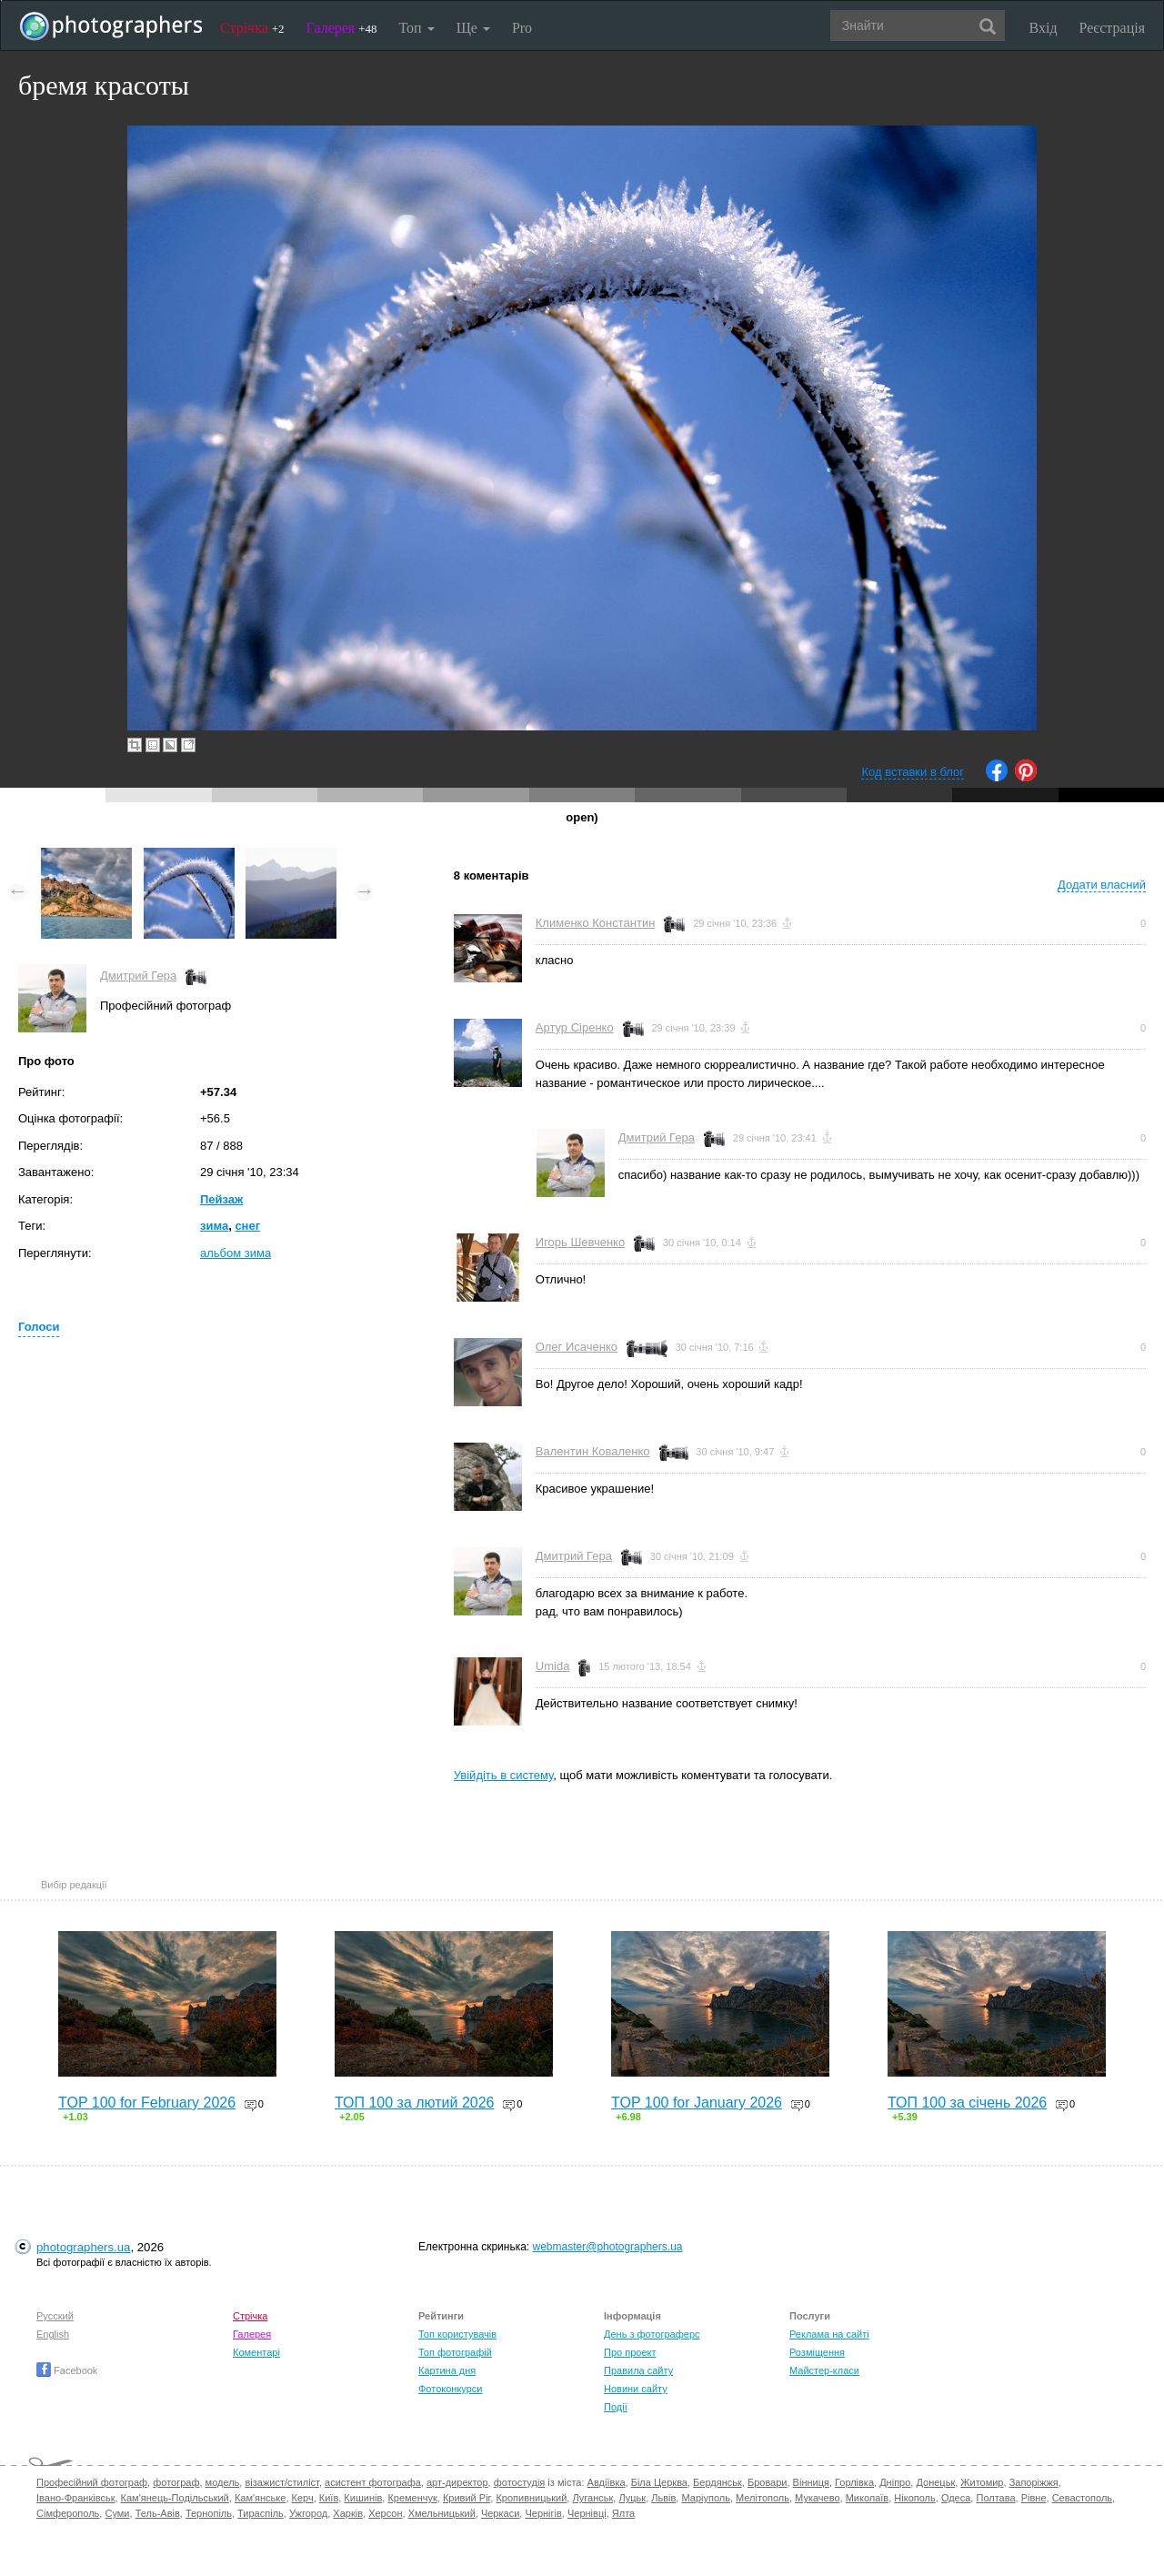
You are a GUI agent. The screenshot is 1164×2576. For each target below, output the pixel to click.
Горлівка (854, 2482)
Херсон (385, 2513)
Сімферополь (67, 2513)
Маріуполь (705, 2497)
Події (615, 2406)
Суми (117, 2513)
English (52, 2334)
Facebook (66, 2370)
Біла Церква (659, 2482)
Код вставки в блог (912, 772)
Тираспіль (260, 2513)
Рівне (1034, 2497)
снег (247, 1226)
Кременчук (411, 2497)
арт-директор (457, 2482)
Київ (328, 2497)
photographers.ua (83, 2247)
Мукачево (817, 2497)
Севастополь (1082, 2497)
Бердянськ (717, 2482)
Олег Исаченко (576, 1346)
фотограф (176, 2482)
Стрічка (252, 27)
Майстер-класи (824, 2370)
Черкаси (500, 2513)
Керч (303, 2497)
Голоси (38, 1326)
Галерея (341, 27)
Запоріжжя (1034, 2482)
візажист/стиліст (281, 2482)
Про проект (630, 2352)
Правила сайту (638, 2370)
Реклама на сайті (829, 2334)
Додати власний (1102, 884)
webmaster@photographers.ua (608, 2246)
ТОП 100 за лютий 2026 (415, 2102)
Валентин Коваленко (593, 1451)
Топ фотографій (455, 2352)
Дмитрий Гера (138, 975)
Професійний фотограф (91, 2482)
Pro (522, 27)
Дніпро (894, 2482)
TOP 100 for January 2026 (696, 2102)
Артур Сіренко (575, 1027)
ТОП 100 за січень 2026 (967, 2102)
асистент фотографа (373, 2482)
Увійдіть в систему (504, 1775)
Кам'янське (260, 2497)
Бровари (768, 2482)
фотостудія (520, 2482)
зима (214, 1226)
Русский (55, 2315)
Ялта (623, 2513)
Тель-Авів (157, 2513)
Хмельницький (442, 2513)
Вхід (1043, 27)
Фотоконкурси (450, 2388)
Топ (416, 27)
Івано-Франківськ (75, 2497)
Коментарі (256, 2352)
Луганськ (592, 2497)
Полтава (995, 2497)
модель (223, 2482)
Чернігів (543, 2513)
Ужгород (308, 2513)
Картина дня (447, 2370)
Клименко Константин (596, 923)
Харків (348, 2513)
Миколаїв (867, 2497)
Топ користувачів (457, 2334)
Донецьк (935, 2482)
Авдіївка (606, 2482)
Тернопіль (209, 2513)
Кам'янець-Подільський (175, 2497)
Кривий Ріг (466, 2497)
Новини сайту (635, 2388)
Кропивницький (531, 2497)
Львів (663, 2497)
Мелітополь (762, 2497)
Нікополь (914, 2497)
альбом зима (235, 1253)
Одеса (955, 2497)
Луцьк (632, 2497)
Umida (553, 1666)
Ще (473, 27)
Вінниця (811, 2482)
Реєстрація (1112, 27)
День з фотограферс (652, 2334)
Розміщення (817, 2352)
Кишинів (363, 2497)
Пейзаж (221, 1199)
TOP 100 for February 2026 (147, 2102)
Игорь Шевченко (580, 1242)
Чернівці (587, 2513)
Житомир (981, 2482)
